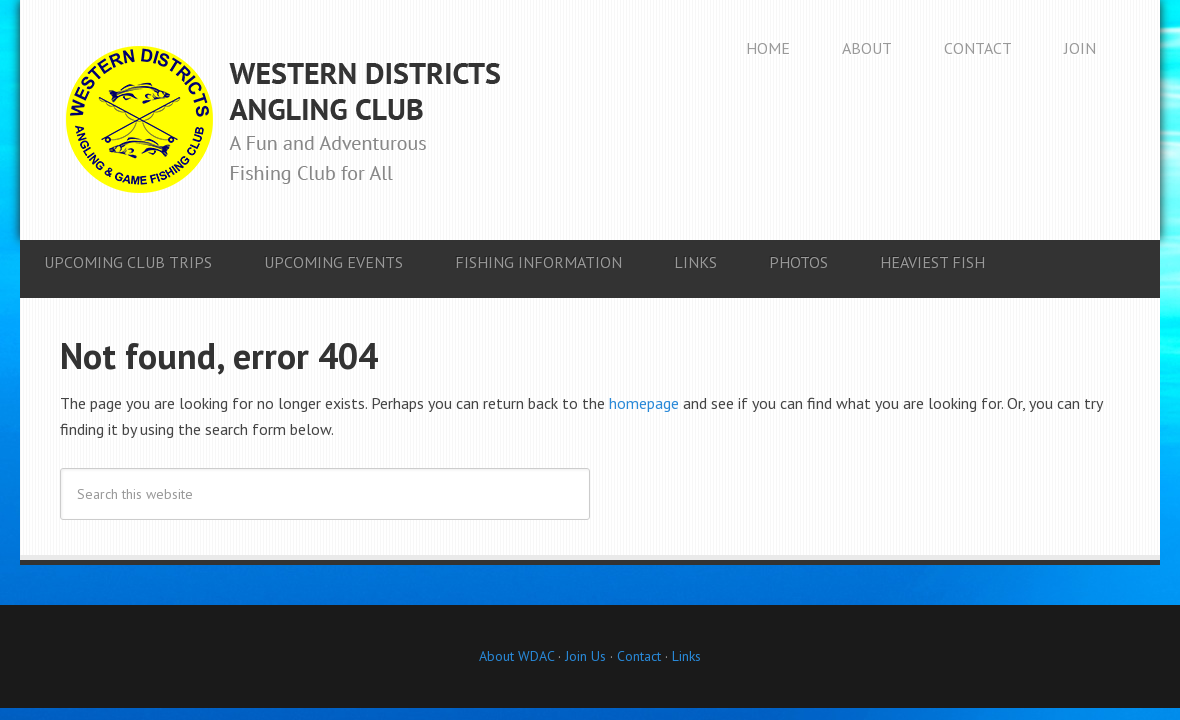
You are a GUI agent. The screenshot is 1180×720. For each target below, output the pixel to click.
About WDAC (516, 656)
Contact (639, 656)
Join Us (583, 656)
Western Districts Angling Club (283, 120)
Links (686, 656)
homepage (644, 403)
